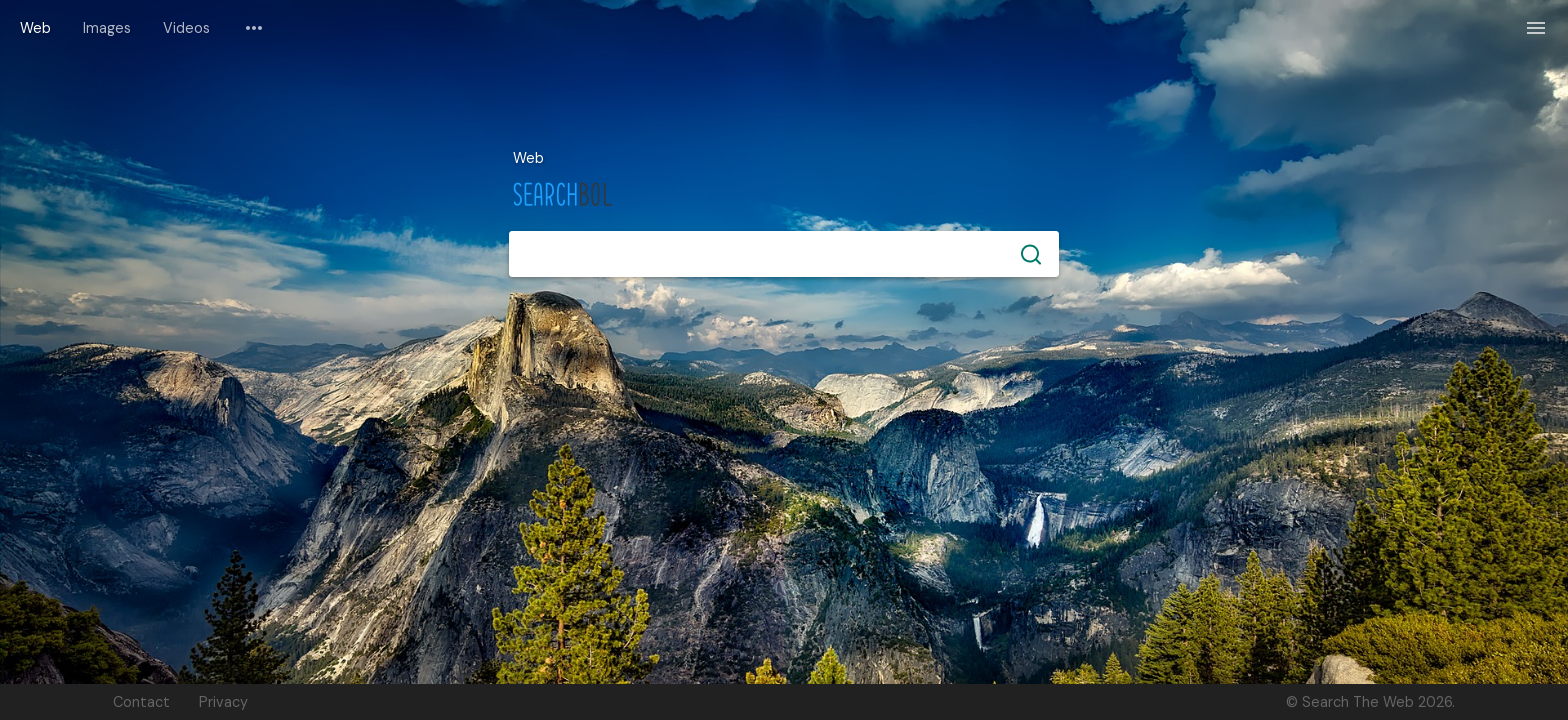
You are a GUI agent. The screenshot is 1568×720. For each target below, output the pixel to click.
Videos (186, 28)
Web (35, 28)
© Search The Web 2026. (1370, 702)
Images (107, 28)
